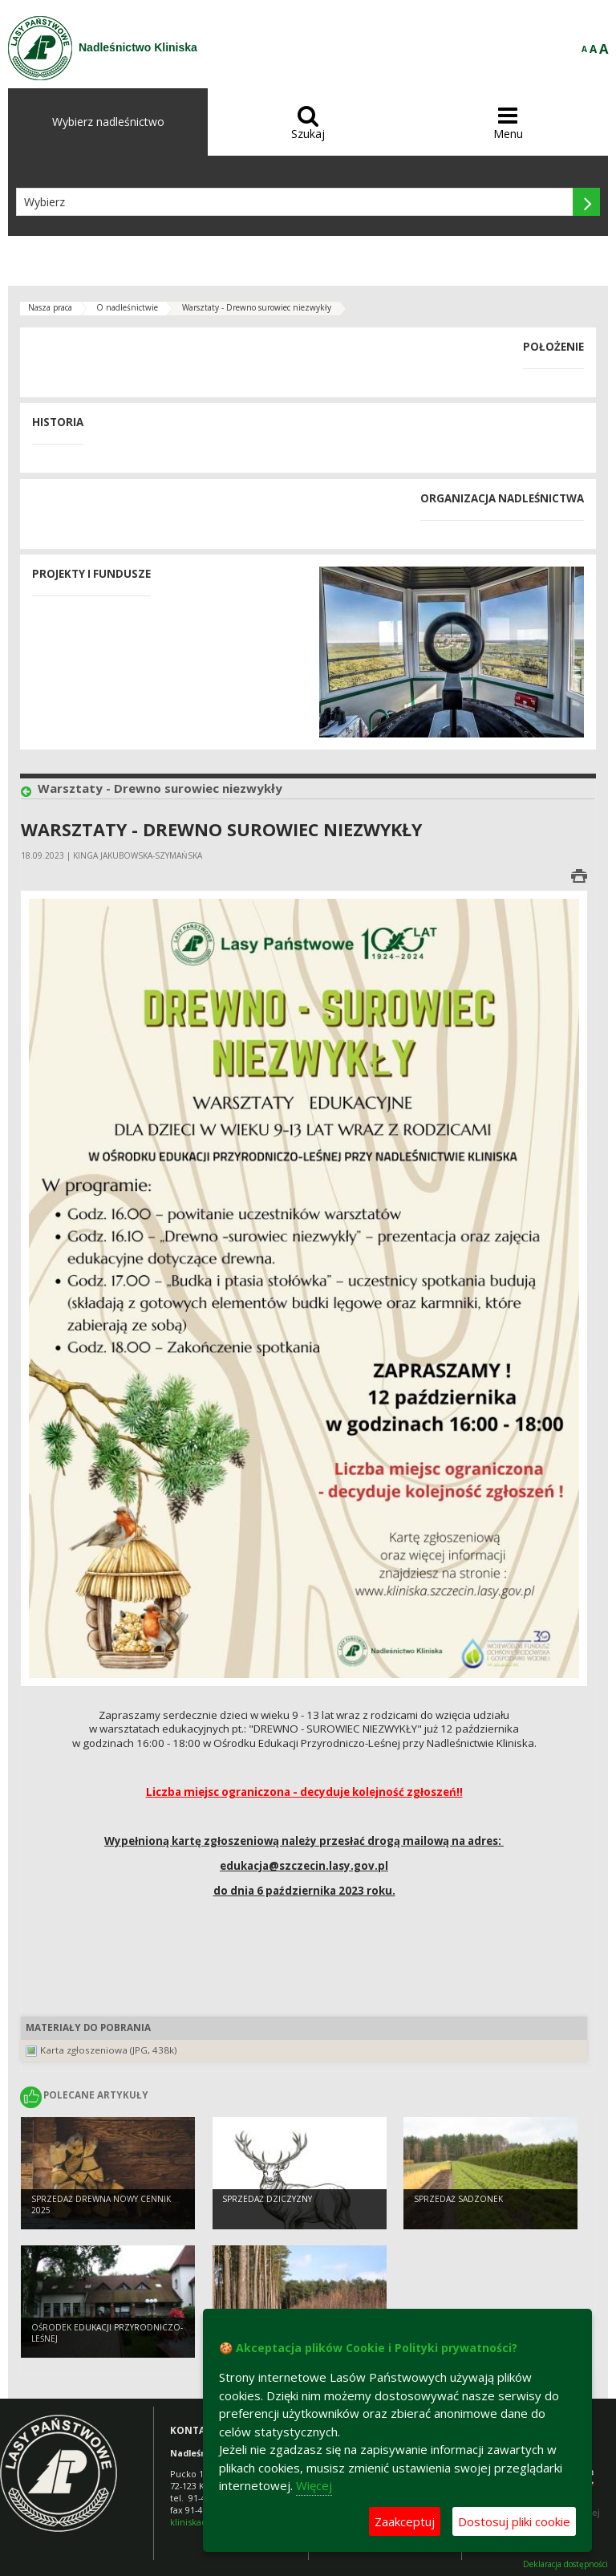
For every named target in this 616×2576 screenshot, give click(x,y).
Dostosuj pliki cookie (514, 2521)
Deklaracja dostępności (565, 2564)
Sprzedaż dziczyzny (267, 2198)
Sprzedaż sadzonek (458, 2198)
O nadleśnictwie (127, 307)
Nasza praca (50, 307)
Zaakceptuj (405, 2521)
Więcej (314, 2485)
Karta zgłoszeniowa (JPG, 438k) (108, 2050)
